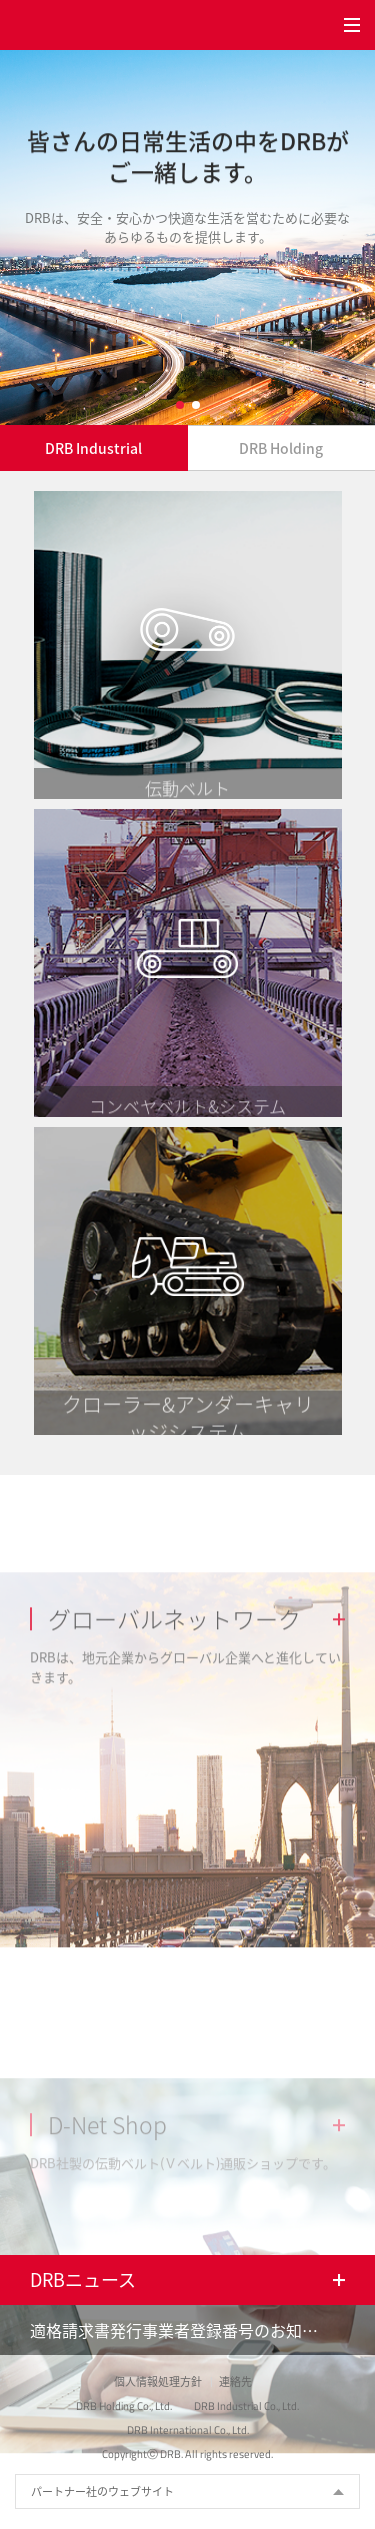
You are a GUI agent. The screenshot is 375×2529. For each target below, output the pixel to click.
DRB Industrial (93, 448)
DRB (45, 25)
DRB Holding (281, 448)
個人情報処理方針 (158, 2381)
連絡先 (235, 2381)
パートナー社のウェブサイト (102, 2491)
